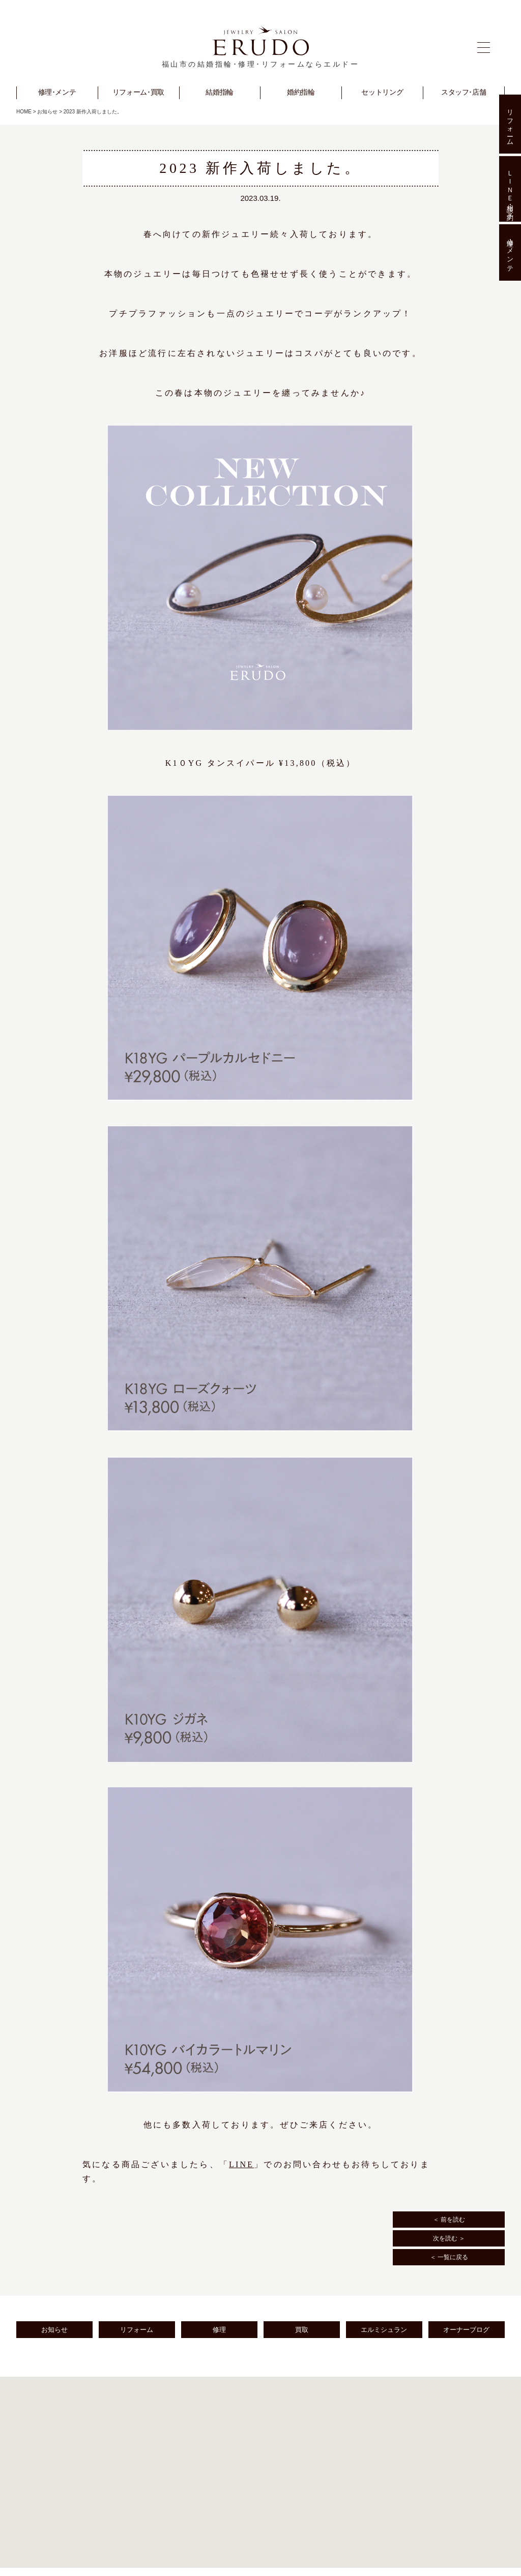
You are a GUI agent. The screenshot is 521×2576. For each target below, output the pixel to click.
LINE (241, 2164)
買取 (301, 2329)
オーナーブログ (466, 2329)
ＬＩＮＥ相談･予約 (510, 188)
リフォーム (136, 2329)
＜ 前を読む (449, 2219)
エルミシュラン (384, 2329)
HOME (24, 111)
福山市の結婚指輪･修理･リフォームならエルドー (261, 64)
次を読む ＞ (449, 2238)
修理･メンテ (510, 252)
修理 (219, 2329)
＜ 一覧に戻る (449, 2257)
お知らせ (47, 111)
